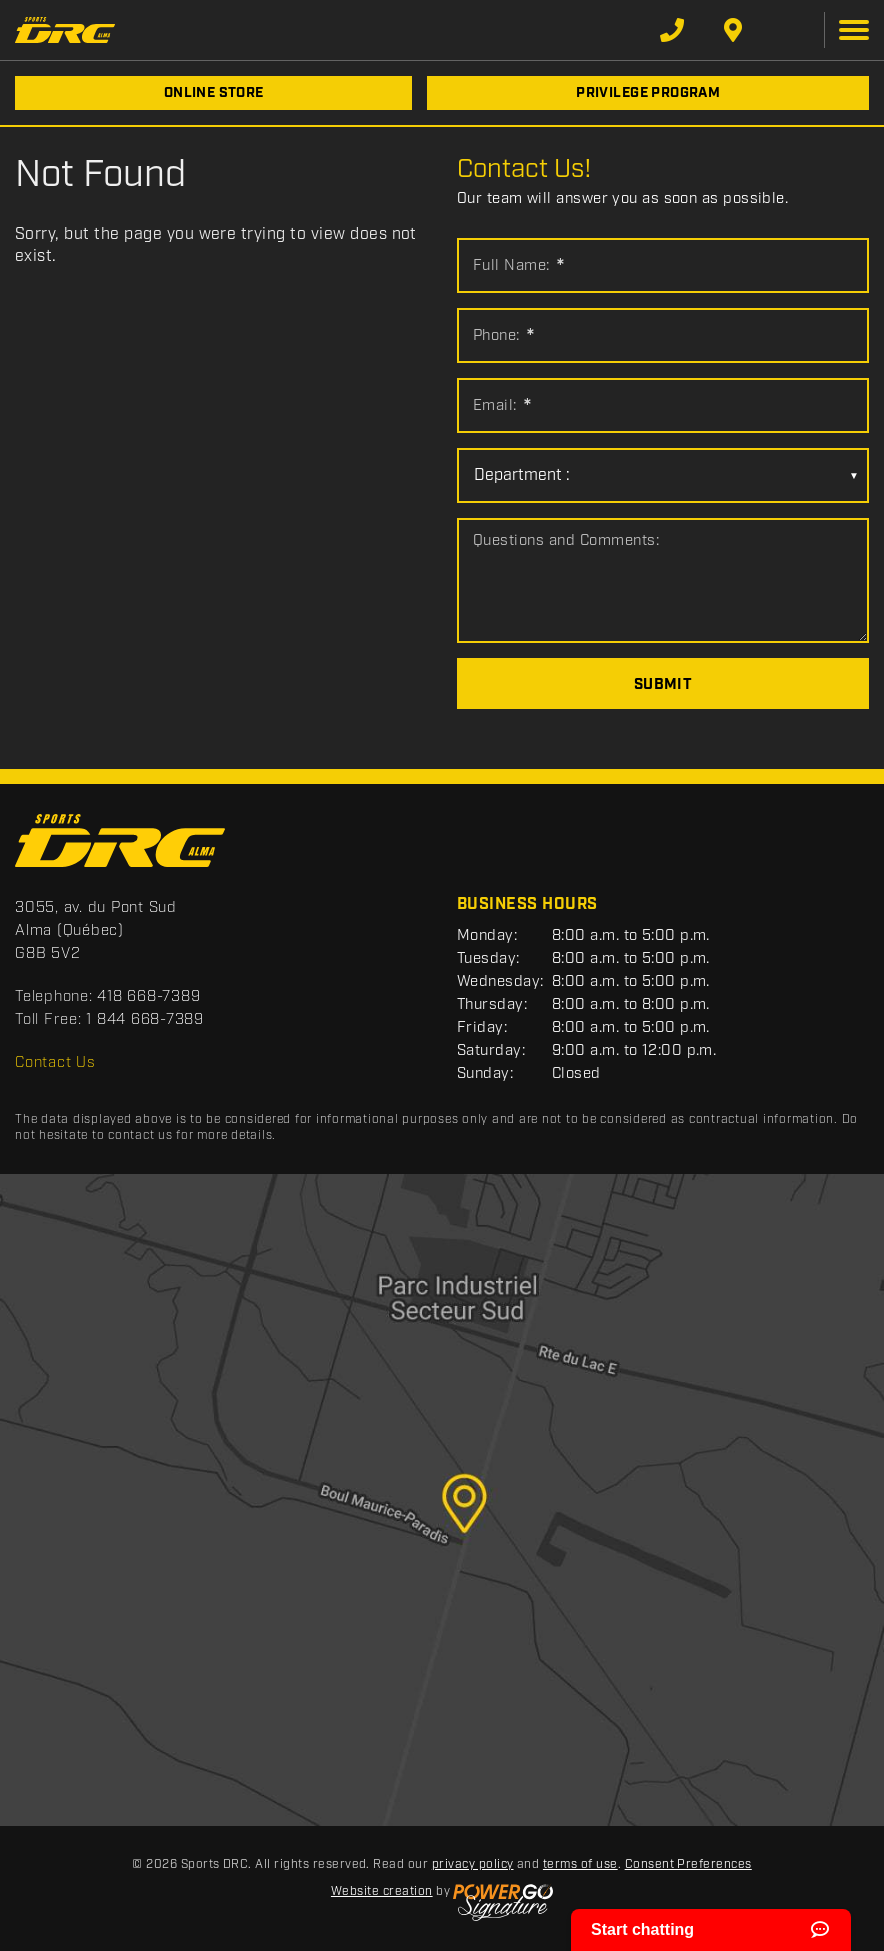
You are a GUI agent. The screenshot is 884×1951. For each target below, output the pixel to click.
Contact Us (55, 1063)
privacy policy (473, 1864)
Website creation (382, 1891)
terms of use (580, 1864)
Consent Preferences (688, 1864)
